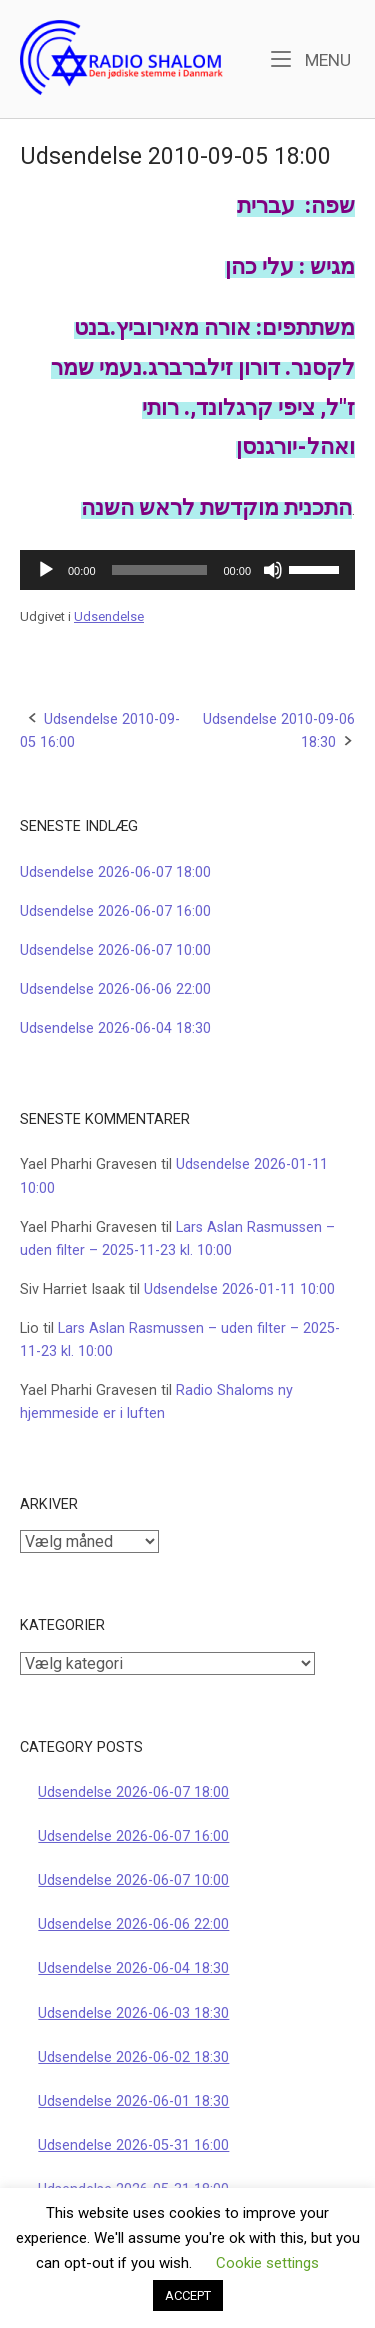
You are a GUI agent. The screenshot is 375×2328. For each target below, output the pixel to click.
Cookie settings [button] (267, 2263)
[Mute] (273, 570)
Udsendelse (109, 616)
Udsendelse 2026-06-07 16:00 (115, 911)
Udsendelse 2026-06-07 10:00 (115, 950)
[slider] (160, 570)
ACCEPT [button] (188, 2295)
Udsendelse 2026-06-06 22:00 (115, 989)
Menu (311, 58)
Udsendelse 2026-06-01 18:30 (133, 2101)
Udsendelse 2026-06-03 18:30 (133, 2013)
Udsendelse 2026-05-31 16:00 (133, 2145)
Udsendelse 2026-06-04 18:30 (115, 1028)
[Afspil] (46, 570)
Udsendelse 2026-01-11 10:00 (239, 1289)
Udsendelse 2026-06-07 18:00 (115, 872)
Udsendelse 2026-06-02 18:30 (133, 2057)
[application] (187, 570)
